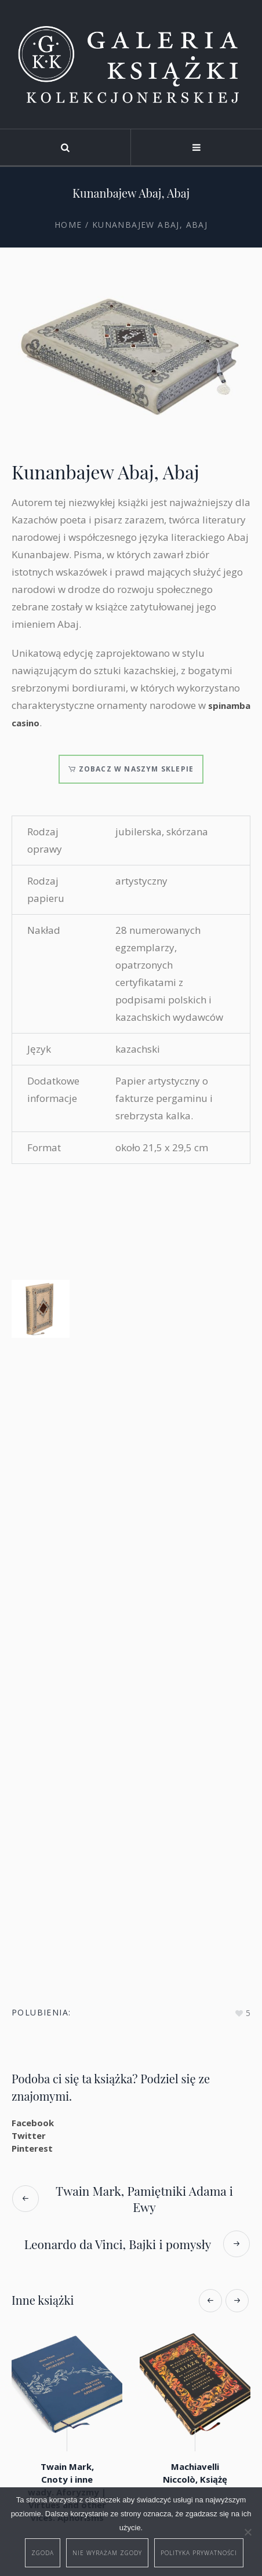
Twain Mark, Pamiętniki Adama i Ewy (144, 2198)
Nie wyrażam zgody (107, 2553)
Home (68, 225)
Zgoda (42, 2553)
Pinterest (32, 2148)
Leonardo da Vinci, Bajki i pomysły (118, 2244)
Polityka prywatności (199, 2553)
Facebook (33, 2123)
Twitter (29, 2135)
